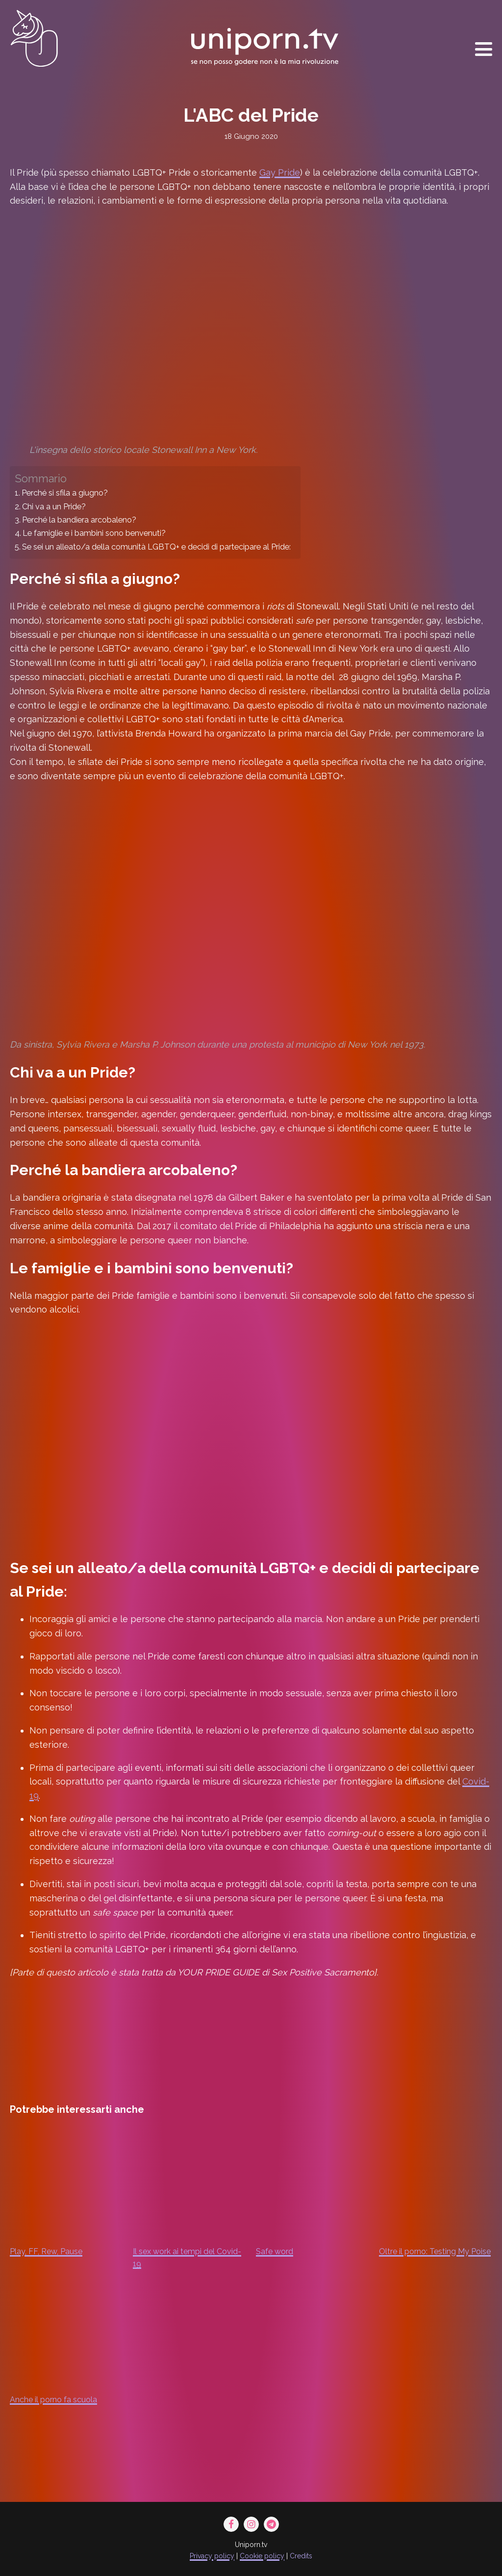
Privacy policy (212, 2556)
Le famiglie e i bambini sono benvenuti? (94, 533)
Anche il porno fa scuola (53, 2399)
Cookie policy (262, 2556)
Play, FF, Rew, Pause (46, 2251)
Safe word (274, 2251)
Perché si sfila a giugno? (65, 493)
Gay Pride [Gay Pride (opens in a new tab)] (279, 172)
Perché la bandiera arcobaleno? (79, 520)
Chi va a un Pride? (54, 506)
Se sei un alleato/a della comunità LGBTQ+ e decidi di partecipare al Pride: (156, 547)
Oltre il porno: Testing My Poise (435, 2251)
